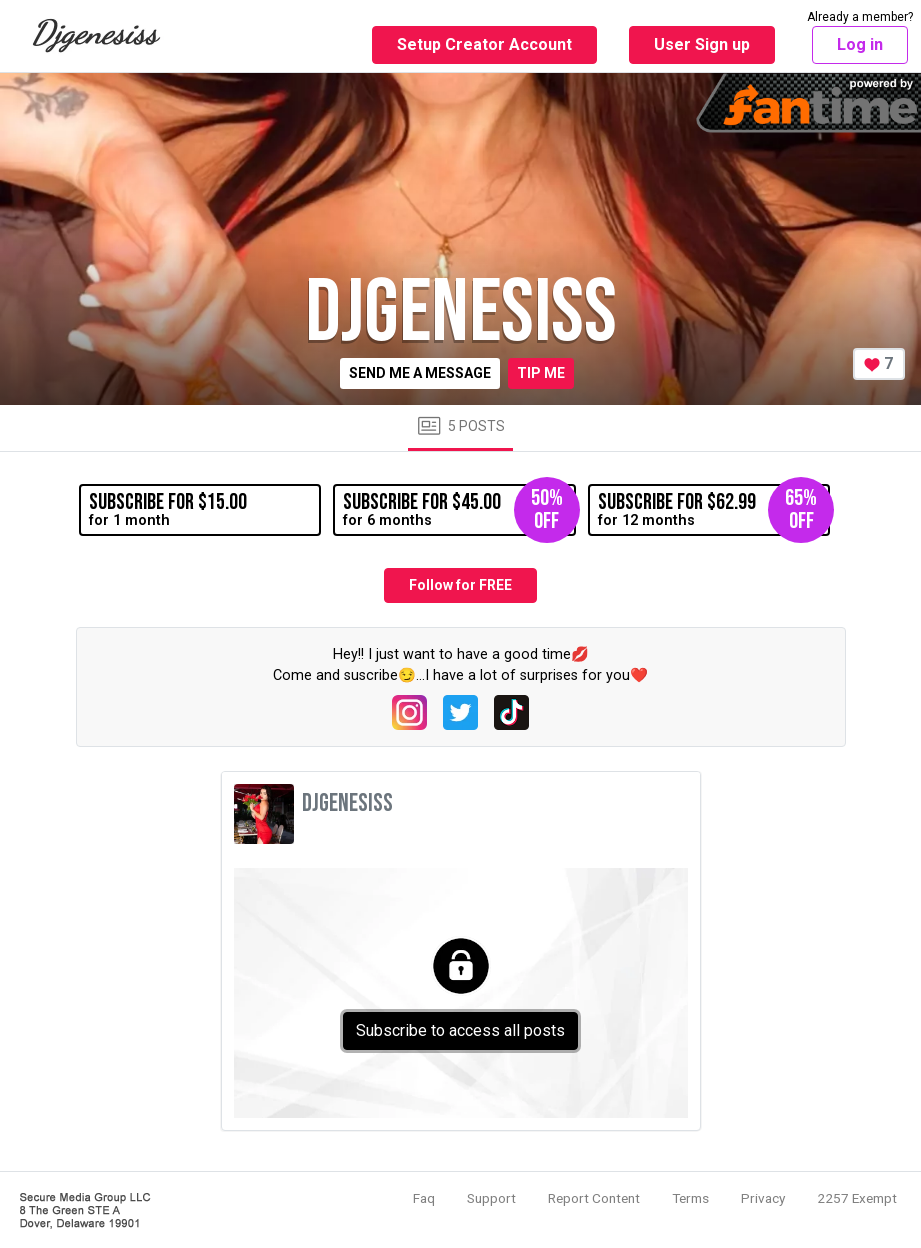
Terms (690, 1198)
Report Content (594, 1198)
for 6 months (459, 510)
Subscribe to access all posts (460, 1030)
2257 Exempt (857, 1198)
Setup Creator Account (484, 44)
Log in (860, 44)
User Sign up (702, 44)
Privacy (763, 1198)
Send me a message (420, 373)
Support (491, 1198)
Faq (424, 1198)
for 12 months (714, 510)
